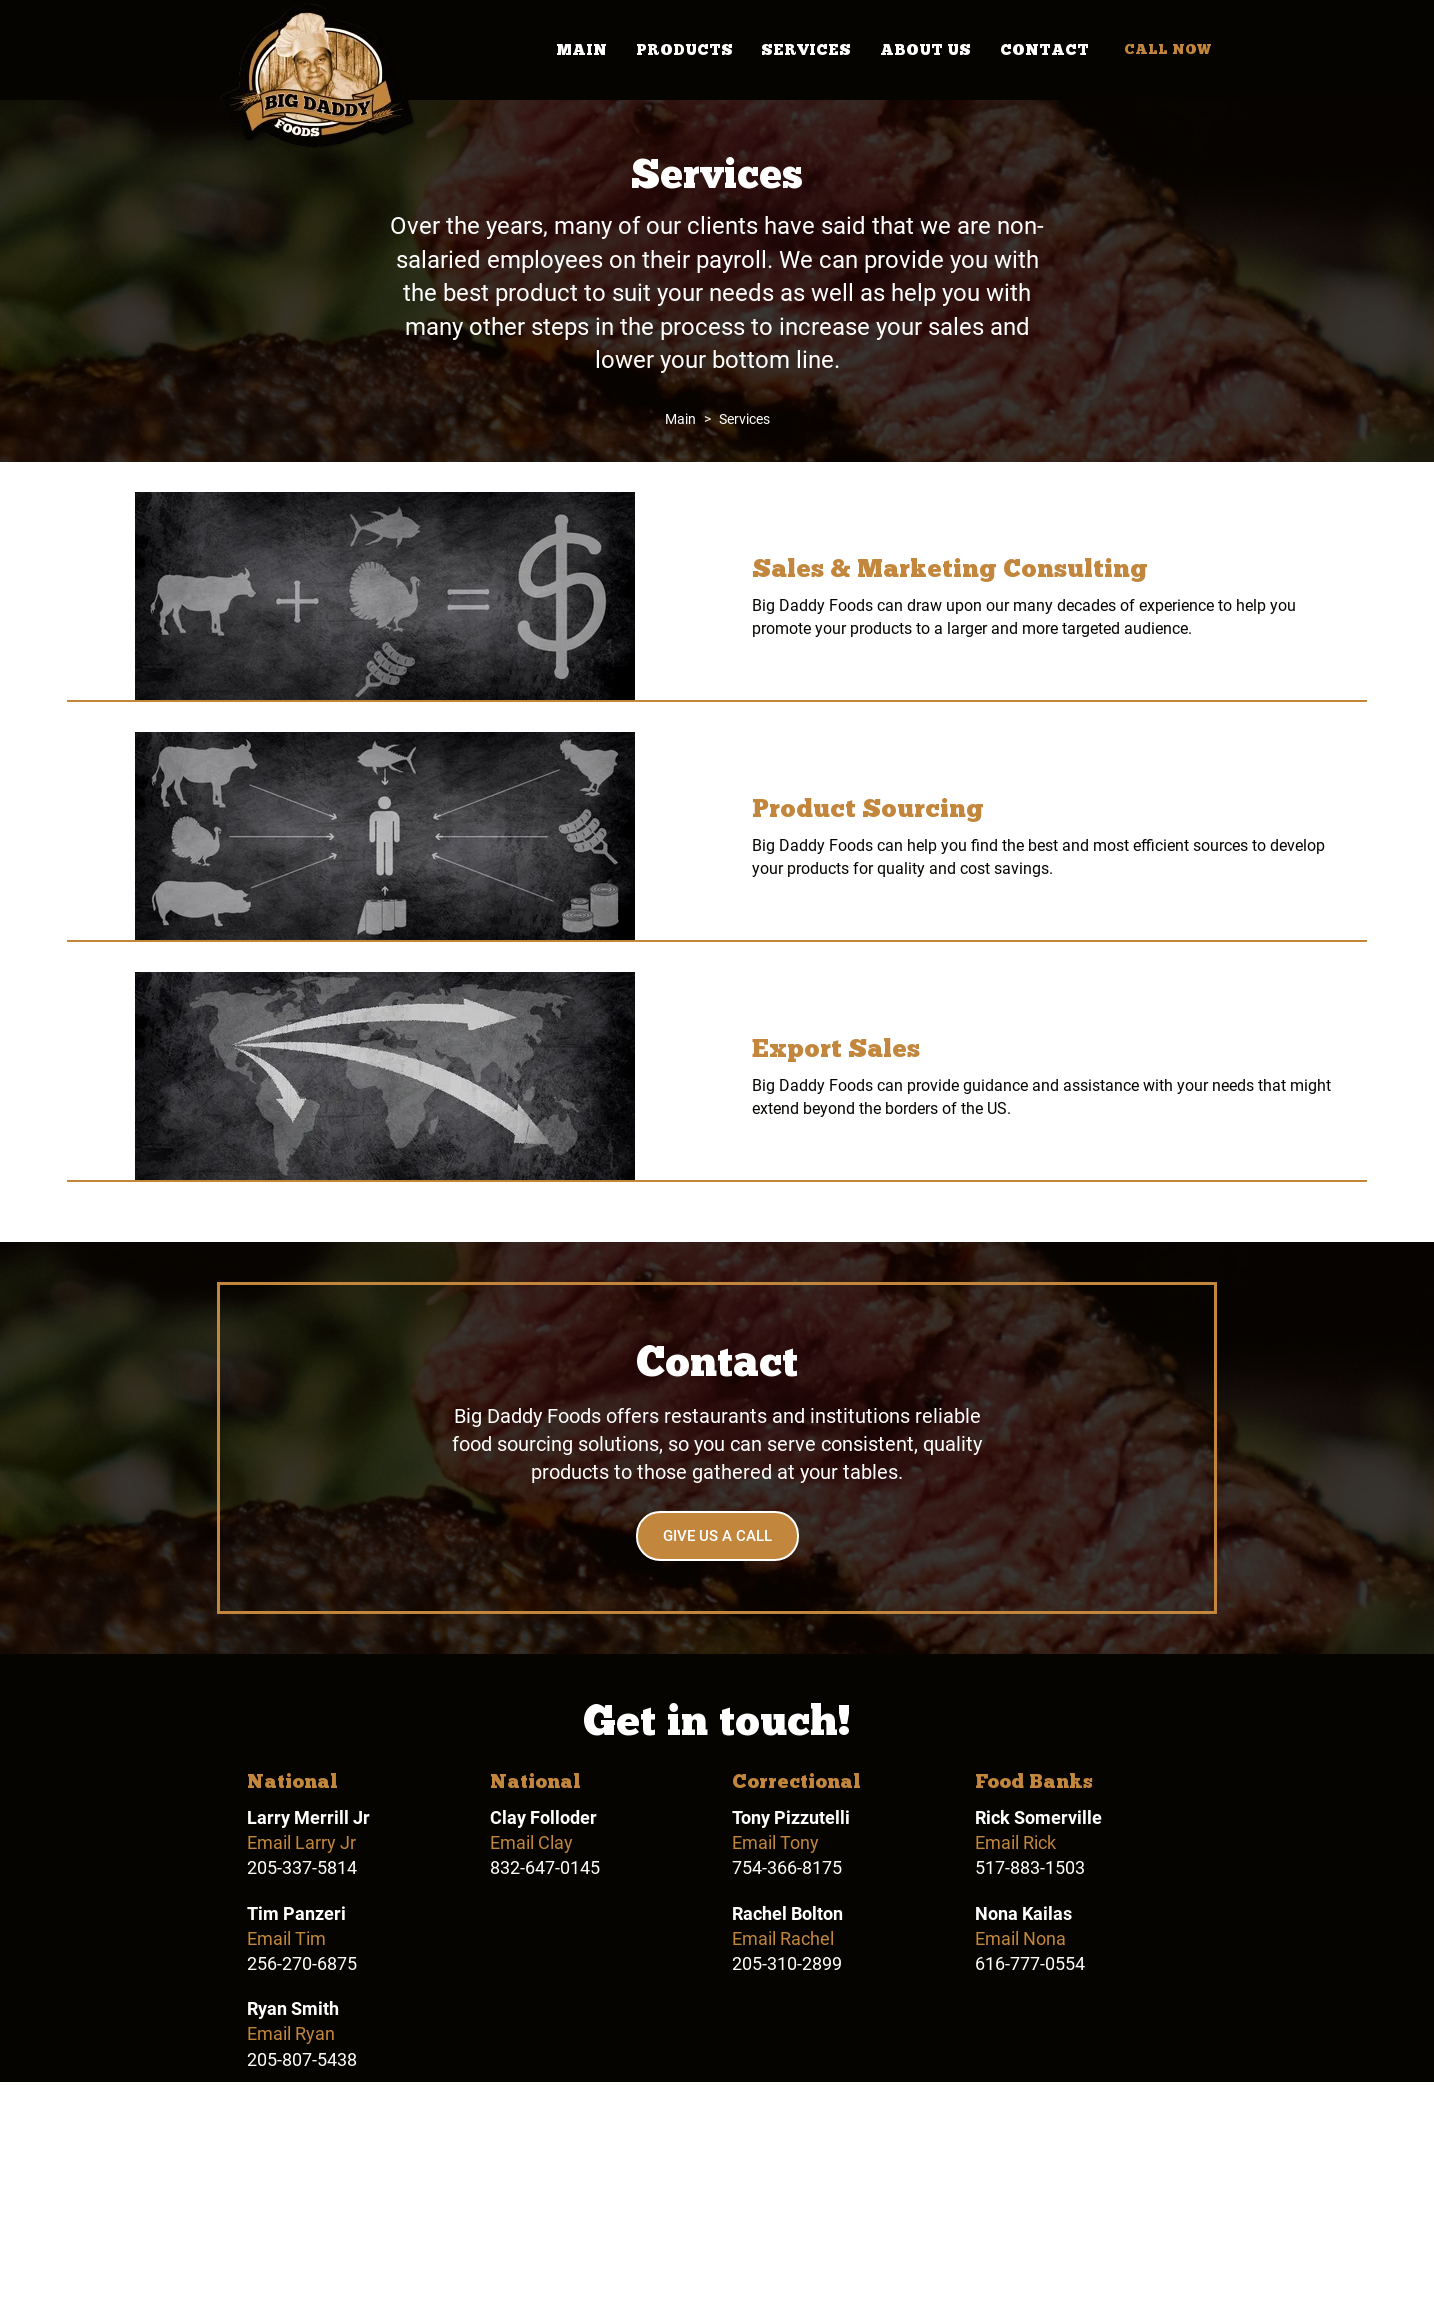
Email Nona (1020, 1938)
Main (581, 50)
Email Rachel (783, 1938)
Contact (1044, 50)
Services (806, 50)
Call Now (1167, 49)
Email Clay (531, 1842)
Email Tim (286, 1938)
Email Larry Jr (301, 1842)
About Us (925, 50)
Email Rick (1015, 1842)
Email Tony (775, 1842)
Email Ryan (291, 2033)
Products (684, 50)
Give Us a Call (717, 1536)
